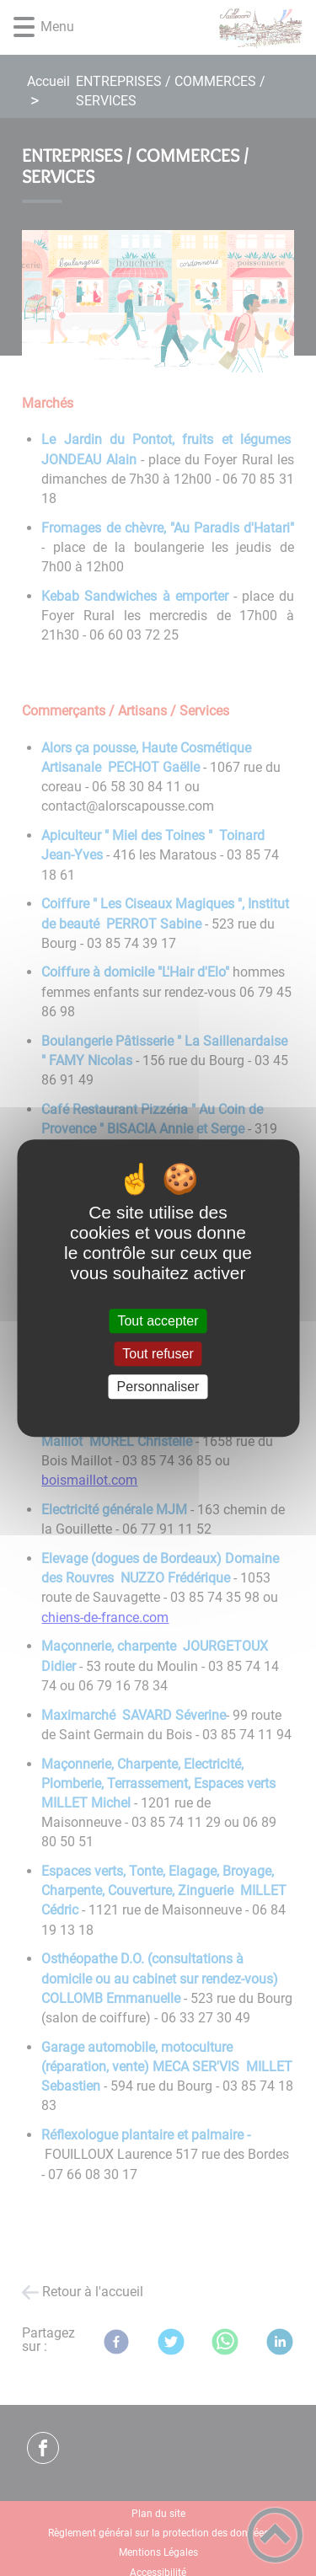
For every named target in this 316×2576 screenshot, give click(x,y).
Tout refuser (157, 1354)
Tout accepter (157, 1321)
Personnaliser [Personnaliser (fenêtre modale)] (158, 1386)
